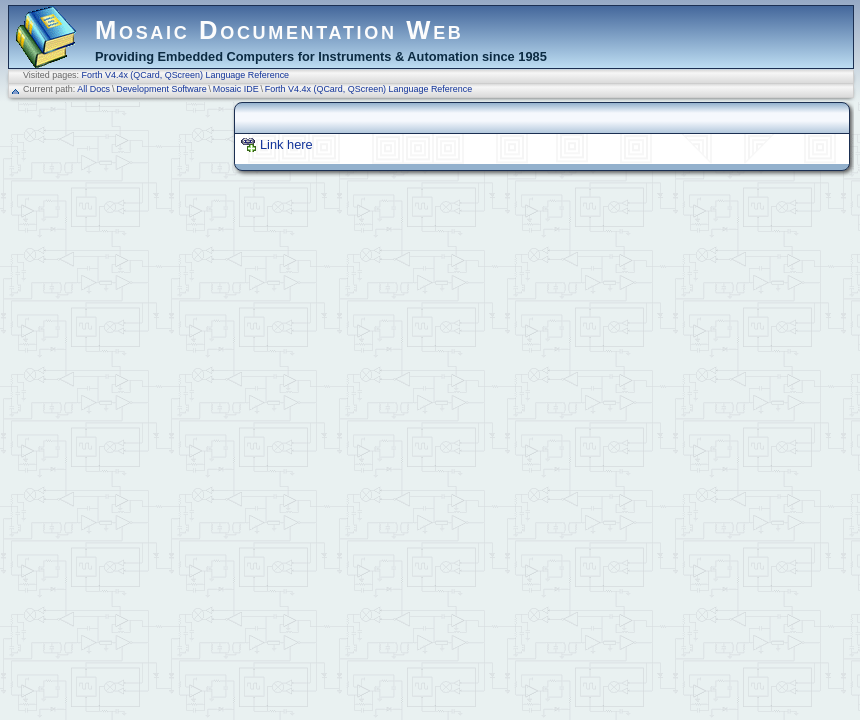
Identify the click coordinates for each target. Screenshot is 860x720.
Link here (286, 144)
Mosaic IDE (236, 89)
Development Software (161, 89)
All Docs (93, 89)
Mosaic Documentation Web (279, 30)
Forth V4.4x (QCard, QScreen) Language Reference (186, 75)
